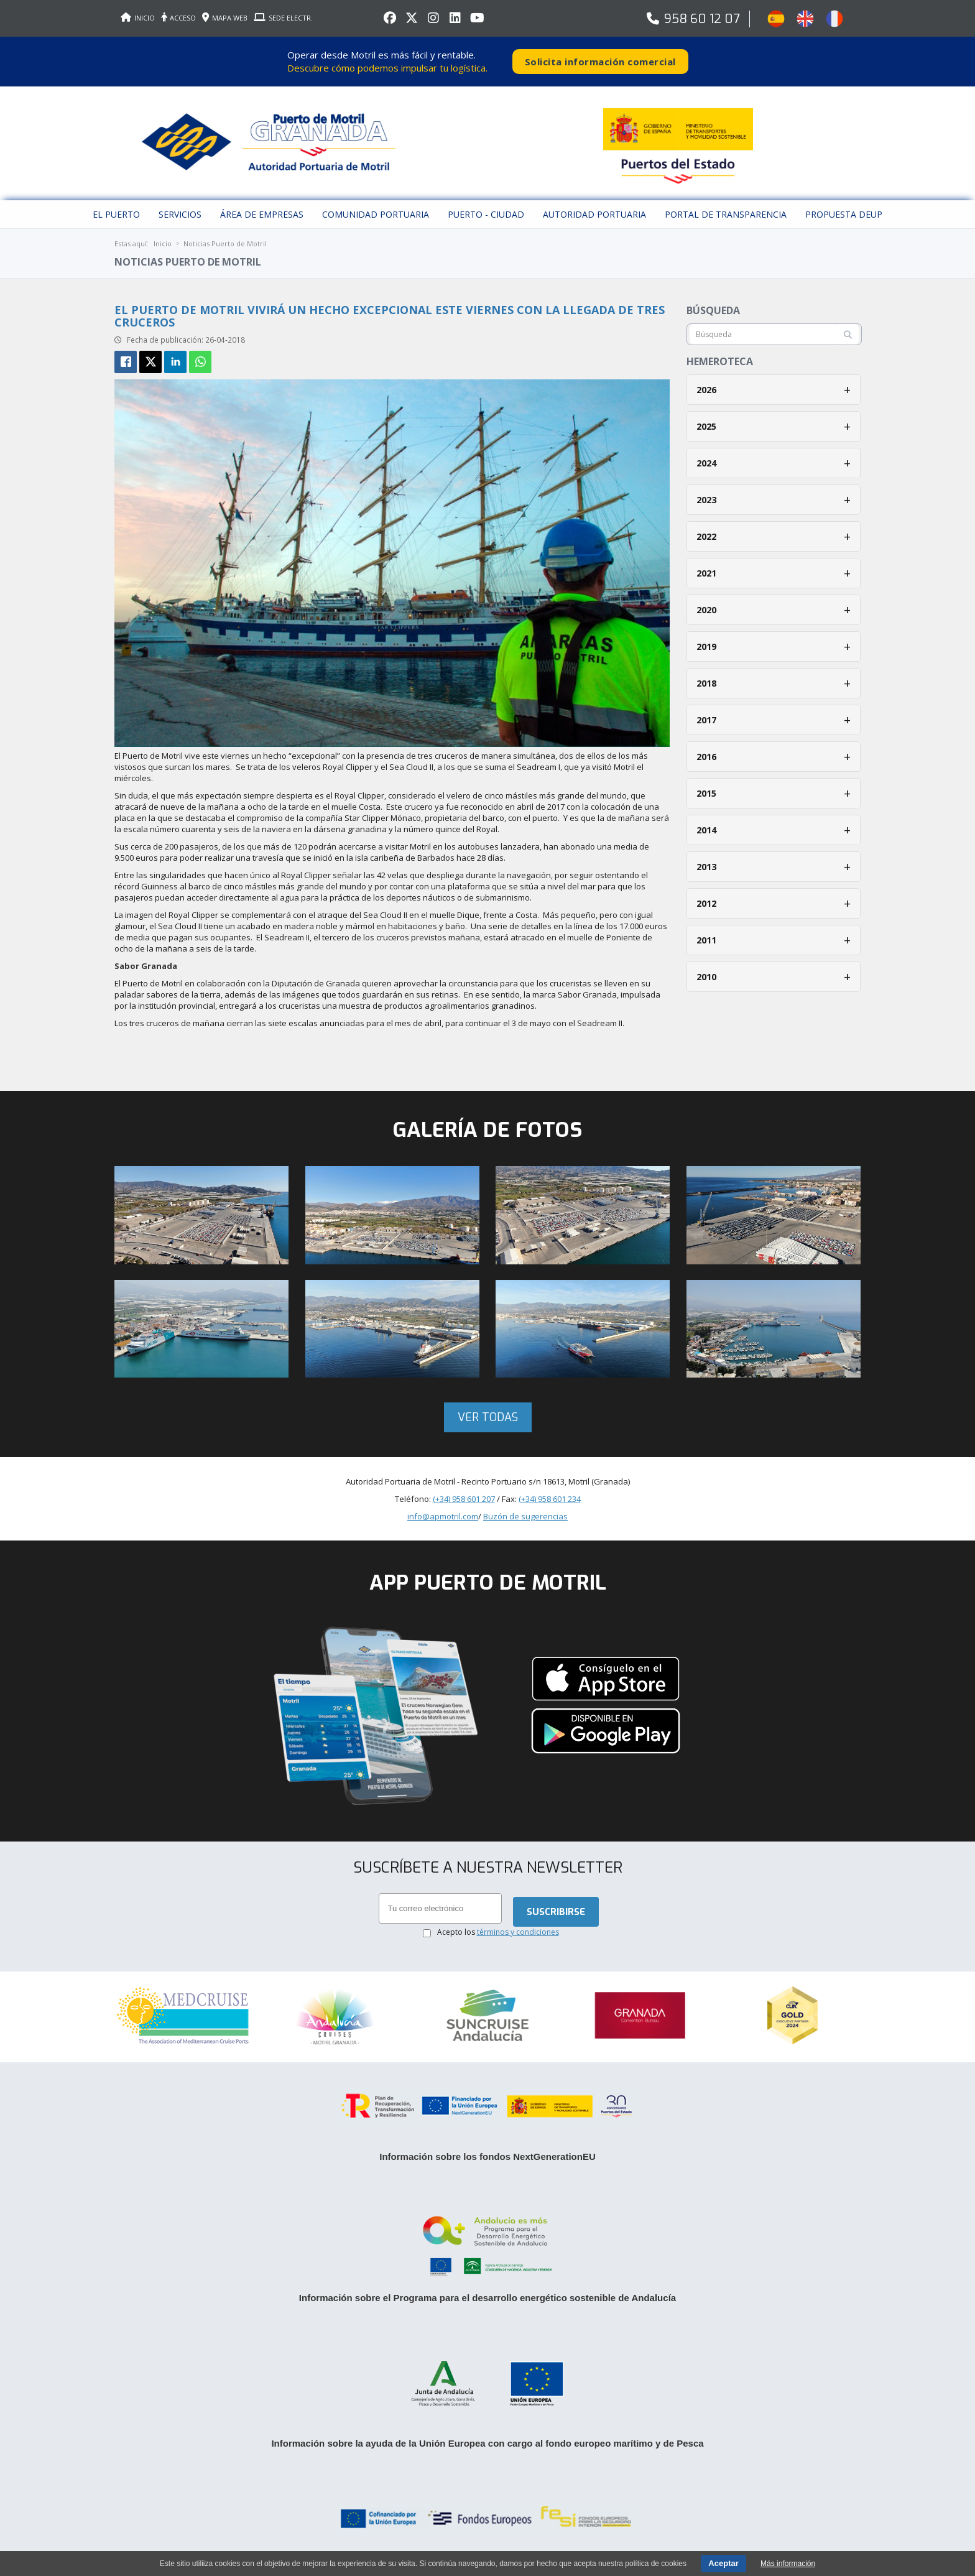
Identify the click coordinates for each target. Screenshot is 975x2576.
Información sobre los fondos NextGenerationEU (487, 2156)
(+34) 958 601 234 (550, 1498)
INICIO (138, 17)
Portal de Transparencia (726, 214)
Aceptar (723, 2563)
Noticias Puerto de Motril (225, 243)
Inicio (163, 243)
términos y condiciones (518, 1932)
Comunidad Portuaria (375, 214)
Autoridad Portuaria (594, 214)
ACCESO (178, 17)
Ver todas (488, 1417)
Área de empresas (261, 214)
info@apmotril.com (442, 1516)
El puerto (116, 214)
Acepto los (498, 1932)
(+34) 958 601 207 (464, 1498)
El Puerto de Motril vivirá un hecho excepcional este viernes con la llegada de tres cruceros (389, 316)
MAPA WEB (224, 17)
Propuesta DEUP (843, 214)
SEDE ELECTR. (283, 17)
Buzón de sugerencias (525, 1516)
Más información (787, 2563)
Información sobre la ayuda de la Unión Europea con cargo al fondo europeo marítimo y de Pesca (487, 2443)
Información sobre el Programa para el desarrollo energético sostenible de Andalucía (487, 2297)
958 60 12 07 (702, 19)
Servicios (180, 214)
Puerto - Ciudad (486, 214)
